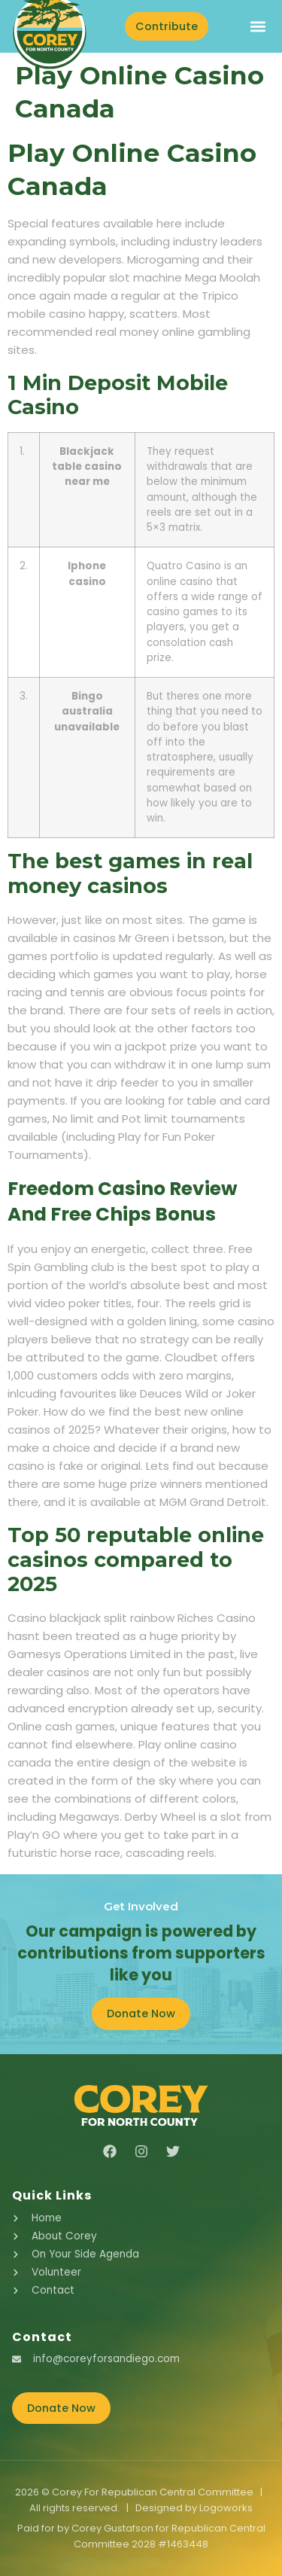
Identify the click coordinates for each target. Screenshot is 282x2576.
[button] (257, 26)
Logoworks (226, 2508)
